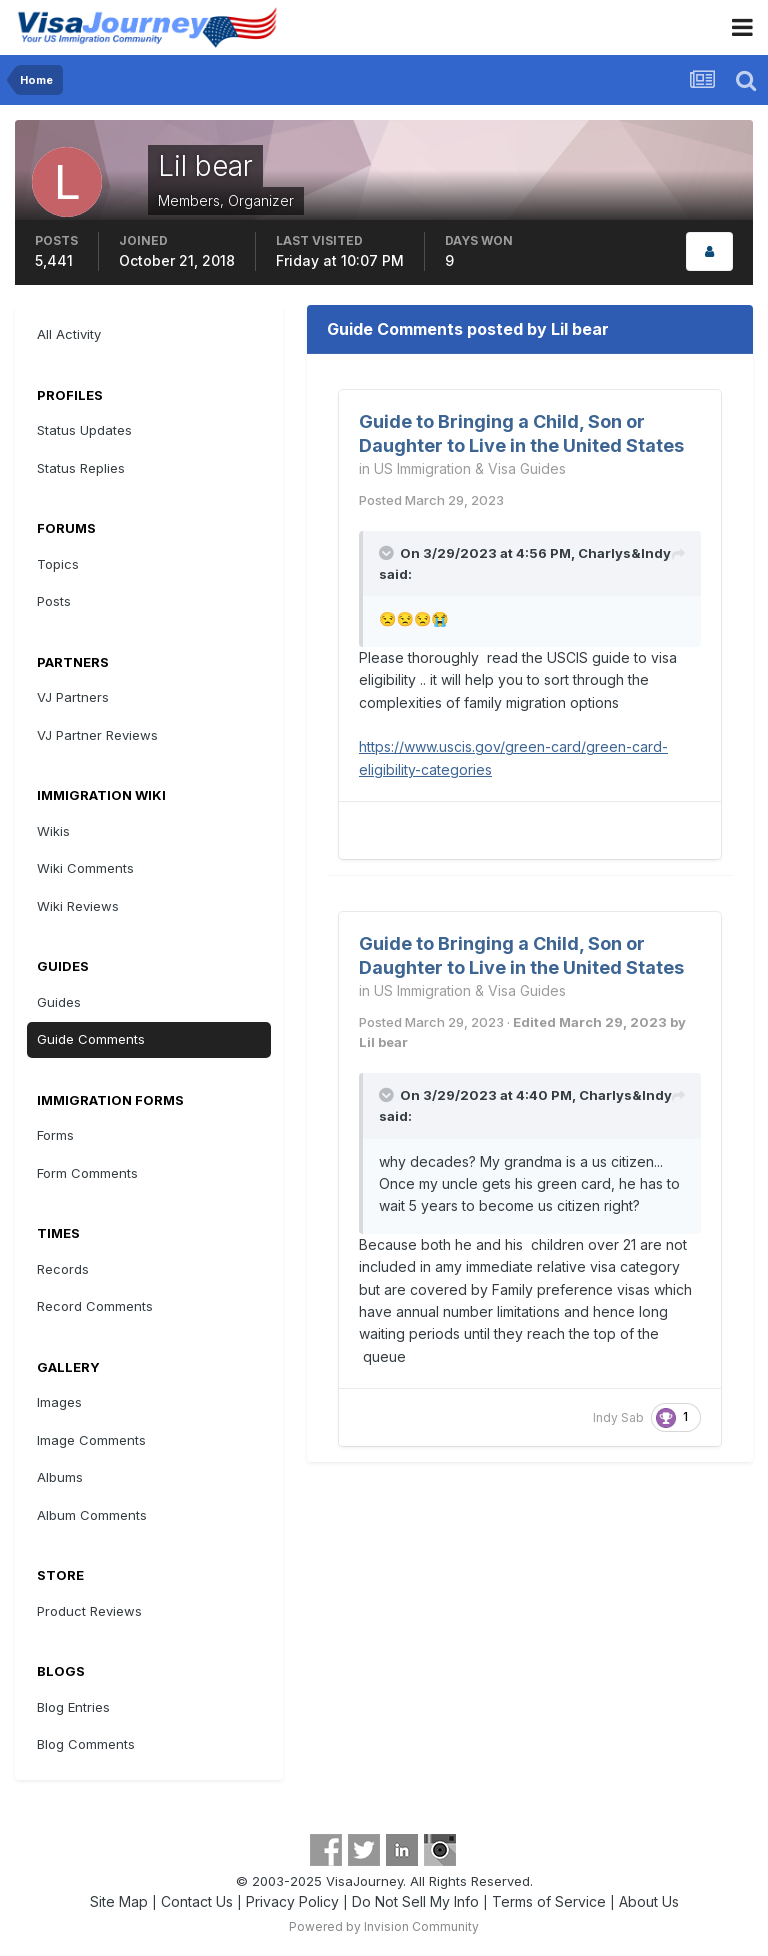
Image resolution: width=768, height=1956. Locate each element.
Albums (60, 1477)
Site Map (119, 1901)
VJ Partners (73, 697)
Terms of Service (549, 1901)
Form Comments (87, 1173)
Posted (431, 500)
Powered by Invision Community (384, 1926)
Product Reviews (89, 1611)
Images (59, 1402)
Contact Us (197, 1901)
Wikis (53, 831)
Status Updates (84, 430)
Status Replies (81, 468)
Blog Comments (86, 1744)
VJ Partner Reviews (97, 735)
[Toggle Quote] (388, 553)
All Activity (69, 334)
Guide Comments (91, 1039)
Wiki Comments (85, 868)
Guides (59, 1002)
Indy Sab (618, 1417)
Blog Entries (73, 1707)
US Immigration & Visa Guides (470, 468)
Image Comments (91, 1440)
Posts (54, 601)
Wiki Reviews (78, 906)
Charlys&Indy (624, 553)
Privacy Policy (292, 1901)
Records (63, 1269)
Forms (55, 1135)
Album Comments (92, 1515)
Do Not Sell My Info (415, 1901)
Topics (58, 564)
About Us (649, 1901)
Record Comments (95, 1306)
